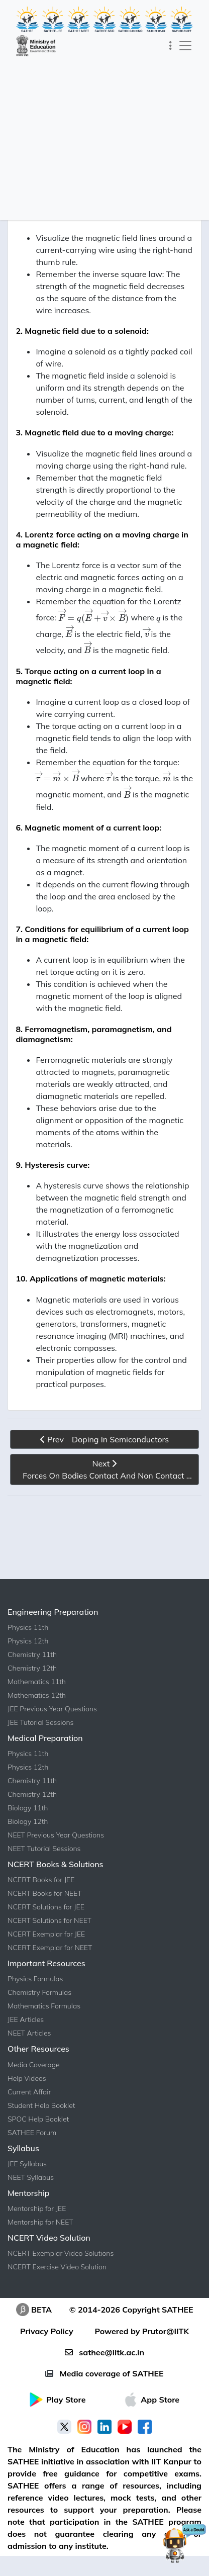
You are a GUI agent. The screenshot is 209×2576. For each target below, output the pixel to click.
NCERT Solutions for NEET (49, 1920)
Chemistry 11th (32, 1654)
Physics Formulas (35, 1978)
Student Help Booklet (41, 2105)
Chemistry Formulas (39, 1992)
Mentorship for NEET (40, 2222)
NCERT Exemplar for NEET (50, 1947)
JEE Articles (26, 2019)
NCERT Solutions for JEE (46, 1906)
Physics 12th (28, 1640)
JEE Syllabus (27, 2163)
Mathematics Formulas (44, 2005)
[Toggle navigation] (170, 45)
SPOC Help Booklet (38, 2119)
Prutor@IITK (165, 2331)
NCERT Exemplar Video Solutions (61, 2253)
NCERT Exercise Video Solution (57, 2266)
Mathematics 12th (37, 1695)
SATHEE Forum (32, 2132)
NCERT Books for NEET (45, 1893)
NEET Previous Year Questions (56, 1834)
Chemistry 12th (32, 1668)
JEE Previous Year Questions (52, 1708)
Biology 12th (28, 1821)
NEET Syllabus (31, 2177)
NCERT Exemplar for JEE (46, 1934)
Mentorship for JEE (37, 2208)
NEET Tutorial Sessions (44, 1848)
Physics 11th (28, 1627)
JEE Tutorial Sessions (40, 1722)
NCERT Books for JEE (41, 1879)
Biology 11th (28, 1807)
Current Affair (29, 2091)
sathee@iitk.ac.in (104, 2352)
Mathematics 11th (37, 1681)
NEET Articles (29, 2033)
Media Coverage (34, 2064)
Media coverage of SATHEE (104, 2373)
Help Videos (27, 2078)
